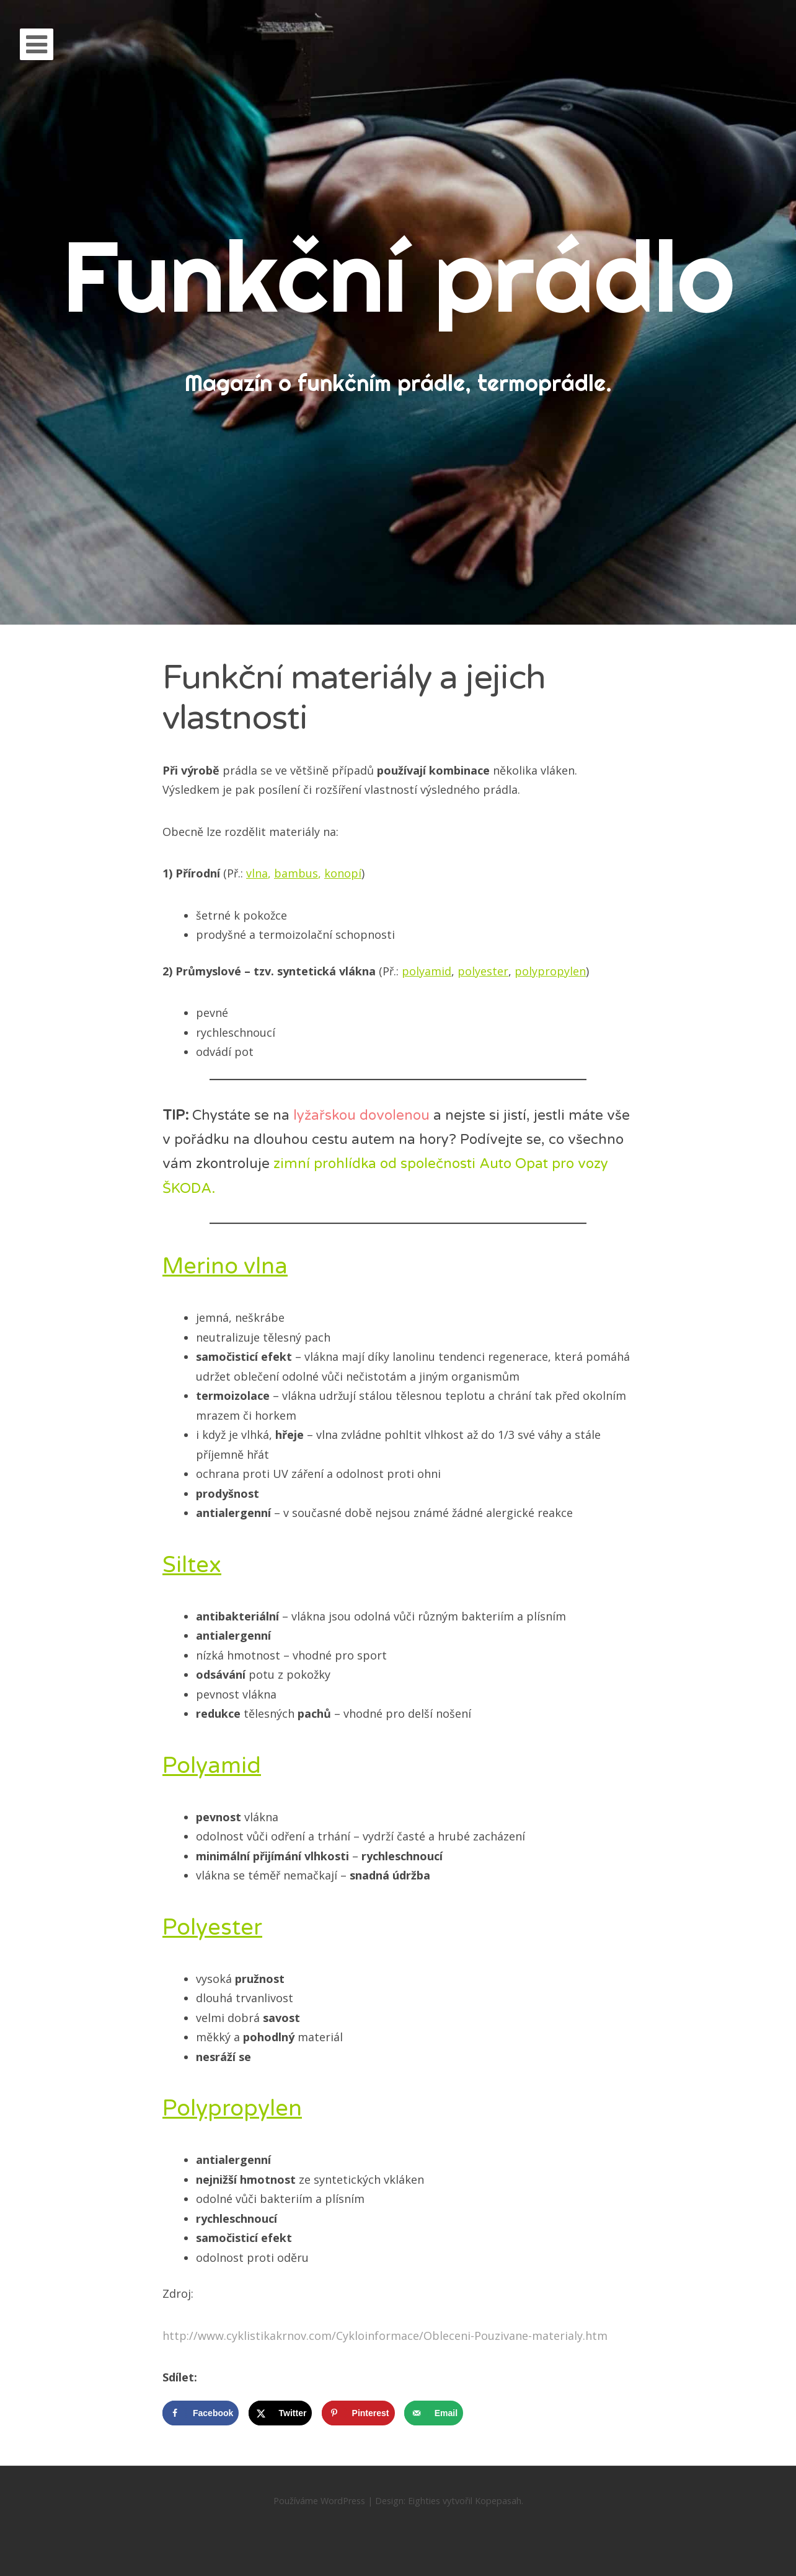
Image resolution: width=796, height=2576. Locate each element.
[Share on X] (280, 2413)
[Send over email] (433, 2413)
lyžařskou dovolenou (361, 1115)
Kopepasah (498, 2501)
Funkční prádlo (398, 275)
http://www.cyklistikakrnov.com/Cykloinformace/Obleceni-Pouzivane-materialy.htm (385, 2335)
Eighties (424, 2501)
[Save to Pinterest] (358, 2413)
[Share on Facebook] (200, 2413)
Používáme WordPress (319, 2501)
